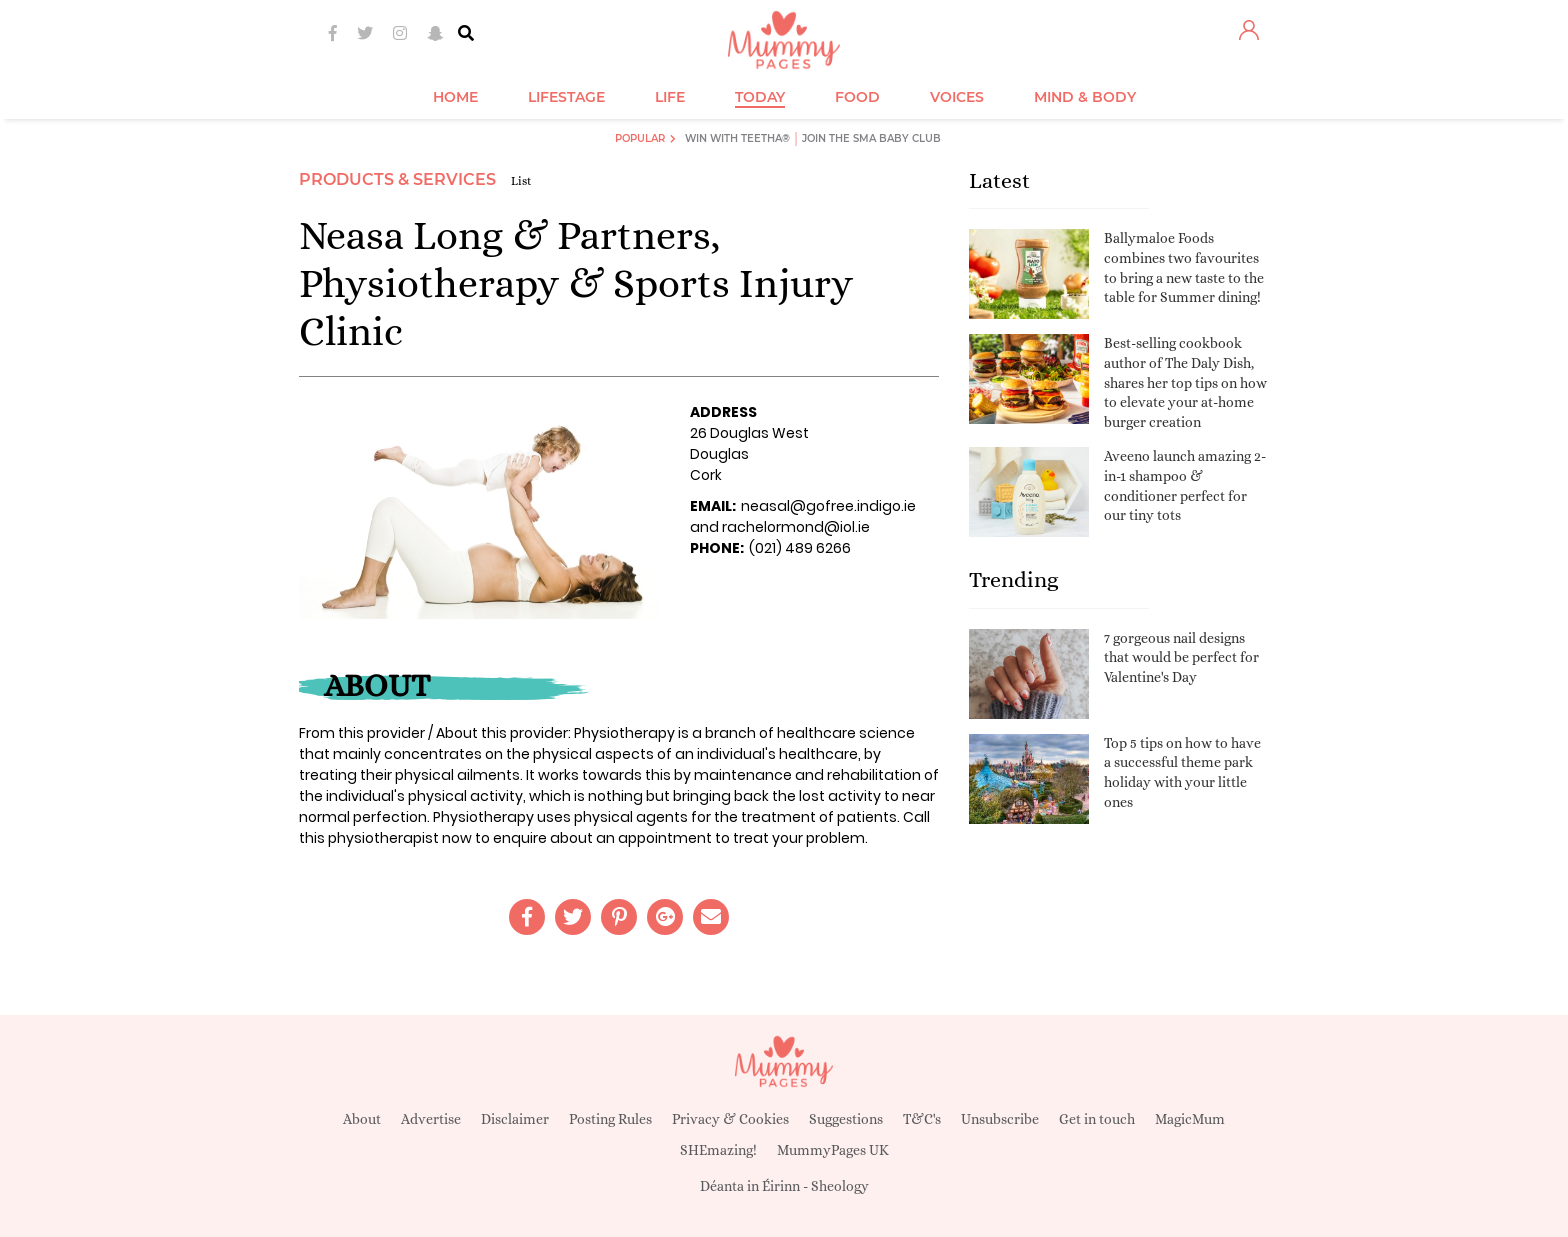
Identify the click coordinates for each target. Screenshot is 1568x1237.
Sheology (840, 1186)
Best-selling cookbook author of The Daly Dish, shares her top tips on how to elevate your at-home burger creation (1185, 382)
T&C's (922, 1119)
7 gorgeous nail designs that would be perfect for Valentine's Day (1181, 657)
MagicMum (1190, 1119)
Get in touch (1097, 1119)
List (521, 181)
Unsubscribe (1000, 1119)
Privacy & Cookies (730, 1119)
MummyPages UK (833, 1150)
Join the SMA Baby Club (871, 138)
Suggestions (846, 1119)
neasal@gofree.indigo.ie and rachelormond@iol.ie (803, 516)
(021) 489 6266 (800, 548)
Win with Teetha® (737, 138)
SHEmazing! (718, 1150)
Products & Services (397, 179)
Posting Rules (610, 1119)
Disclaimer (515, 1119)
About (362, 1119)
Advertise (431, 1119)
